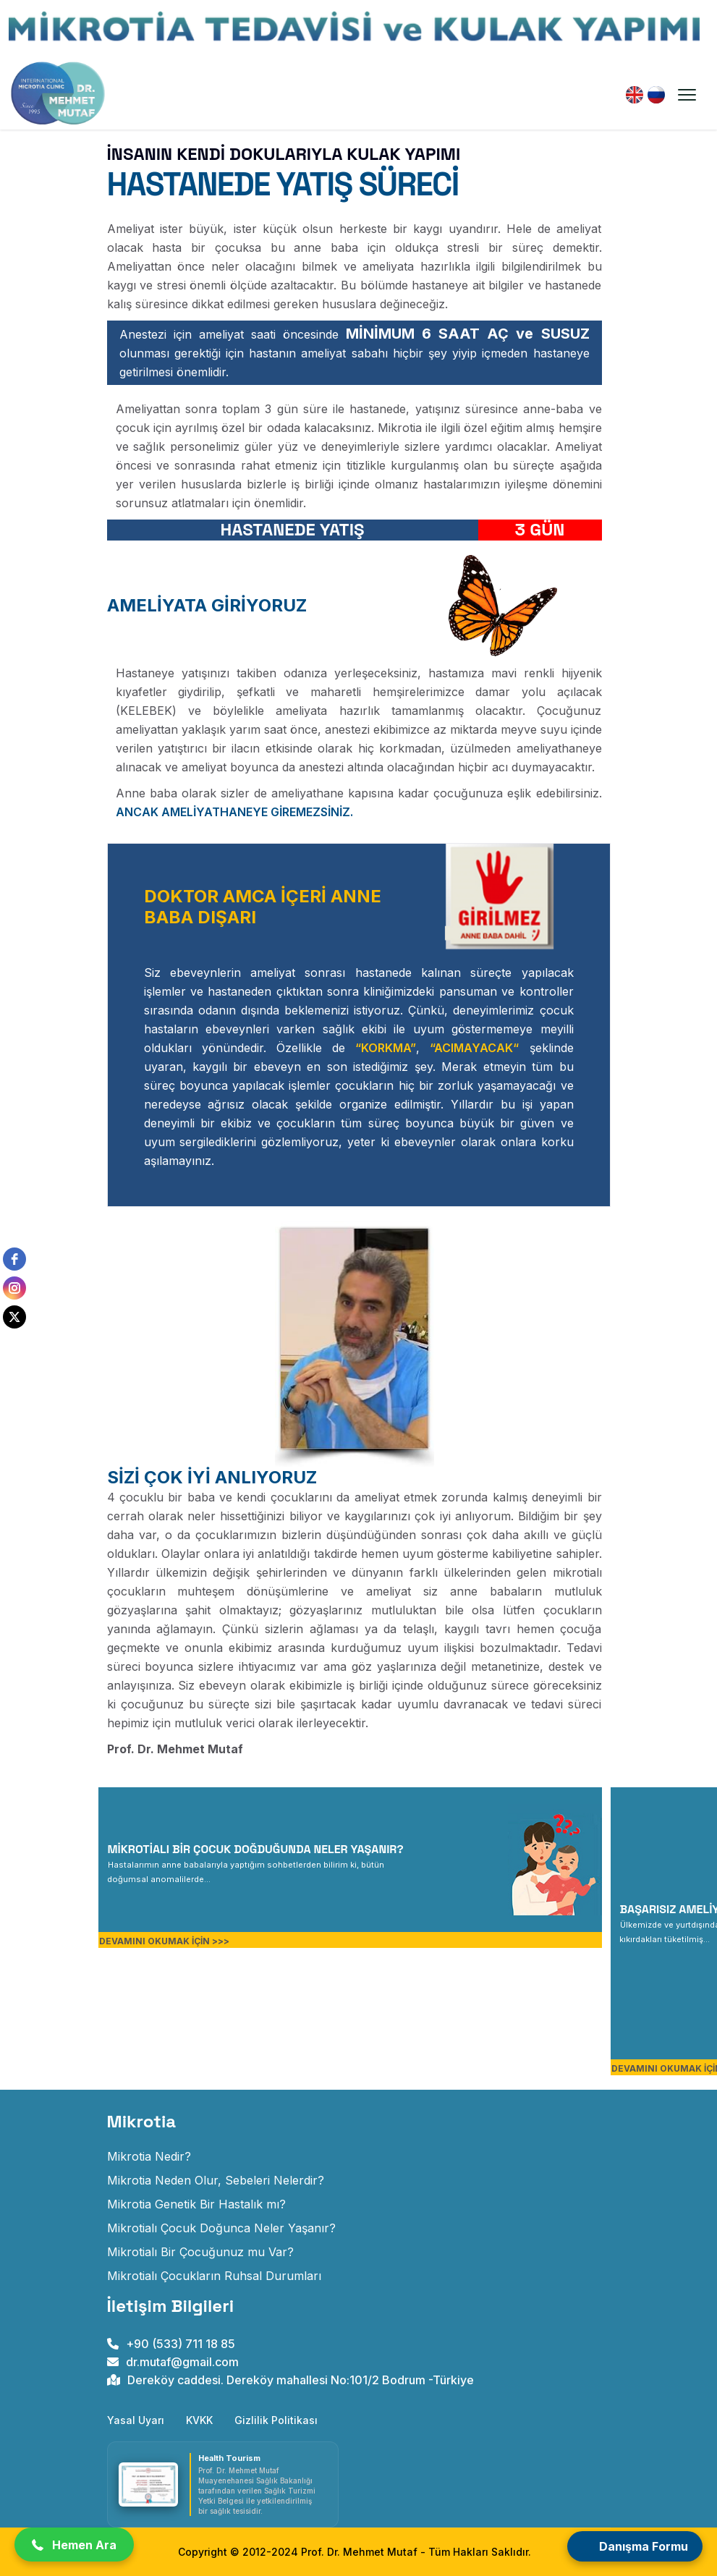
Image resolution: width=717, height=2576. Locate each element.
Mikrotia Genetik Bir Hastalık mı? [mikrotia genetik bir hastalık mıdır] (196, 2204)
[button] (73, 2545)
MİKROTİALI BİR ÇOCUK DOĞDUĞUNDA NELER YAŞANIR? (256, 1849)
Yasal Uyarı (135, 2420)
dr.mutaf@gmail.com (173, 2362)
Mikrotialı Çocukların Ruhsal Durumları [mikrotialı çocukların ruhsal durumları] (214, 2275)
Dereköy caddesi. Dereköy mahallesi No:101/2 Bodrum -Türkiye (290, 2380)
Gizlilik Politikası (276, 2420)
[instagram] (14, 1288)
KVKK (199, 2420)
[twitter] (14, 1317)
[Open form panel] (635, 2546)
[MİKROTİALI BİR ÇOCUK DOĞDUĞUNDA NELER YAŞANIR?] (245, 1870)
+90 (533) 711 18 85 (171, 2343)
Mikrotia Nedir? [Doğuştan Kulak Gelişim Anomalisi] (149, 2156)
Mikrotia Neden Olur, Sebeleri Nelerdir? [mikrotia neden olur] (215, 2180)
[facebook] (14, 1259)
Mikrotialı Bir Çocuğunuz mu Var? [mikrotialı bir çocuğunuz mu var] (200, 2252)
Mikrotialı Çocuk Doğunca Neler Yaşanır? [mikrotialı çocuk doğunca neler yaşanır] (221, 2228)
